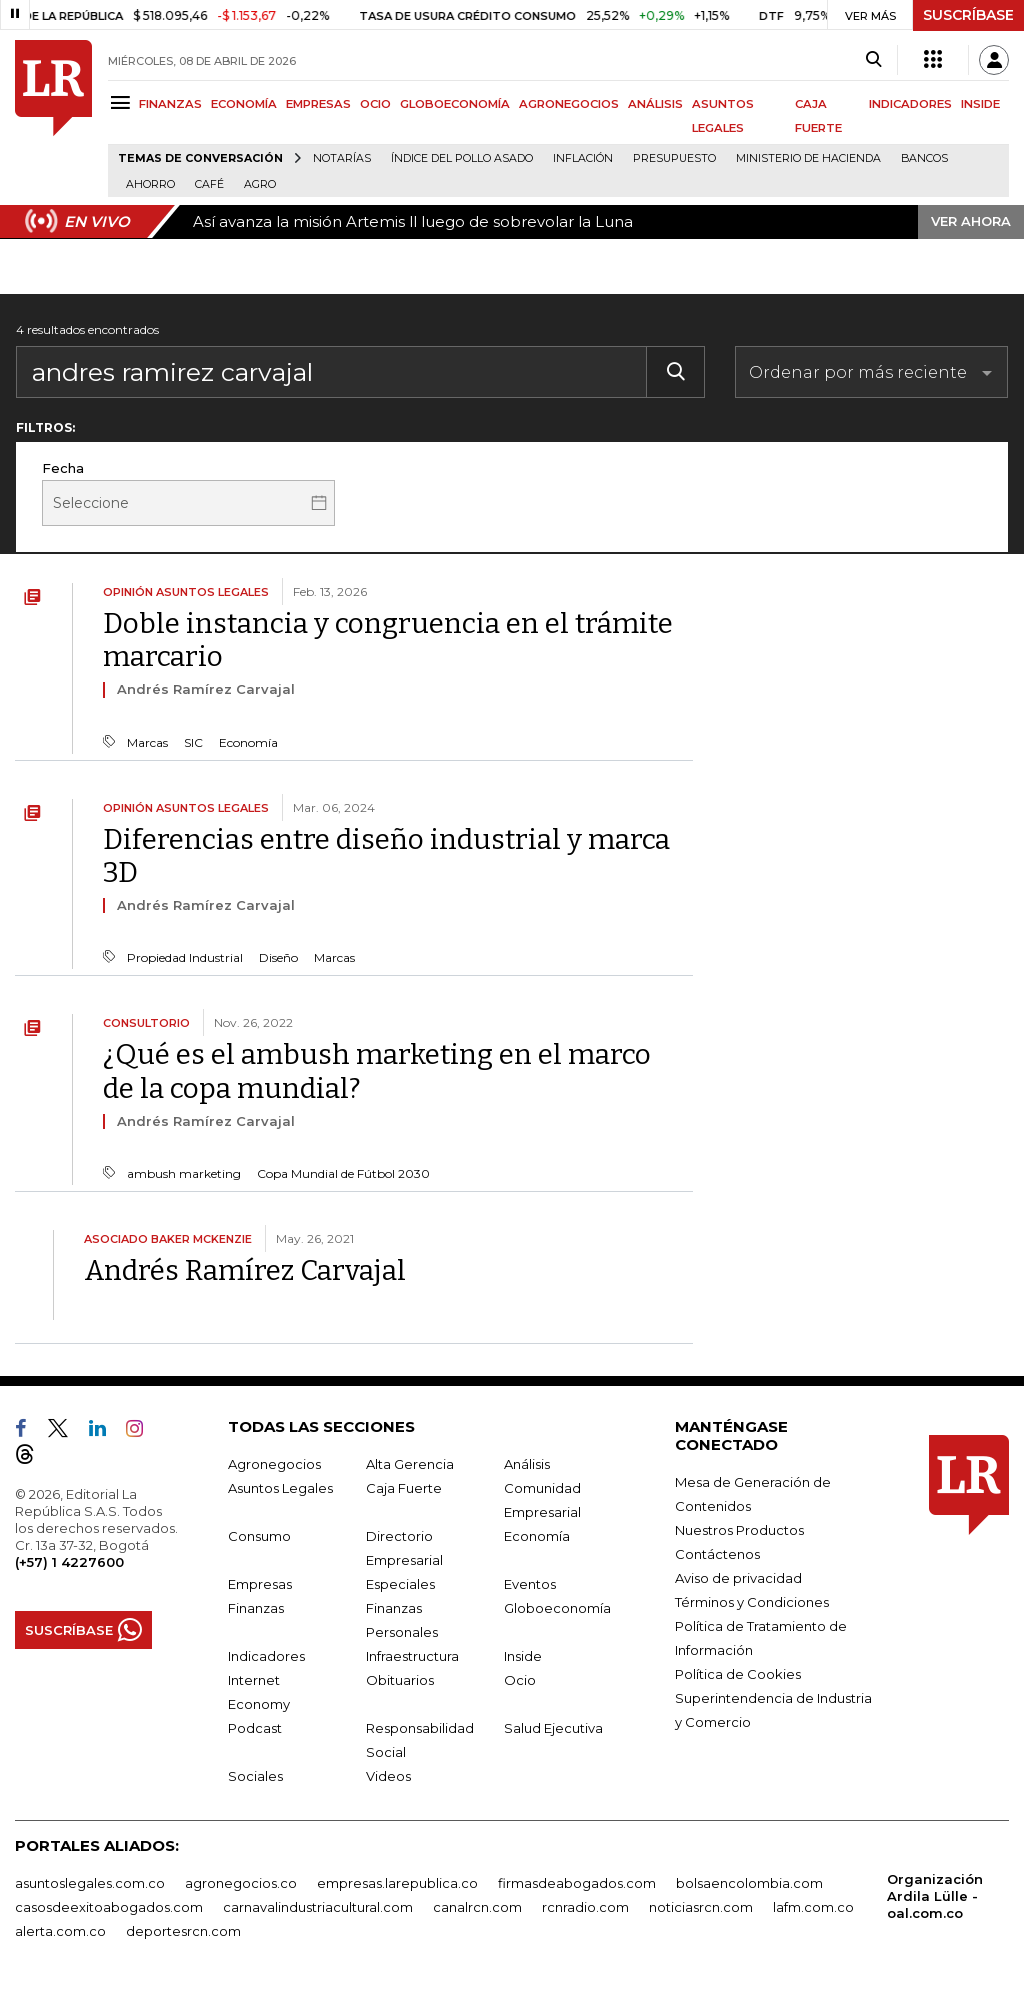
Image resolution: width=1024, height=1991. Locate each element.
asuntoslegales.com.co (90, 1883)
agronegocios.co (241, 1883)
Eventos (530, 1584)
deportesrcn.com (183, 1931)
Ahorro (150, 184)
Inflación (583, 158)
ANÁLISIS (655, 104)
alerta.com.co (60, 1931)
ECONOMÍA (244, 104)
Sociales (255, 1776)
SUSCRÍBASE (968, 15)
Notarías (342, 158)
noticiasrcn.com (701, 1907)
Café (209, 184)
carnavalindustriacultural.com (318, 1907)
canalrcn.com (477, 1907)
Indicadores (266, 1656)
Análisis (527, 1464)
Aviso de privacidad (738, 1578)
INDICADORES (910, 104)
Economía (537, 1536)
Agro (260, 184)
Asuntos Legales (280, 1488)
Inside (523, 1656)
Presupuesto (674, 158)
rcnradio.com (585, 1907)
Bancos (924, 158)
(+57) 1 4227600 (69, 1562)
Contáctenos (717, 1554)
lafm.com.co (813, 1907)
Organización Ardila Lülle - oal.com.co (935, 1896)
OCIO (375, 104)
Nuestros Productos (739, 1530)
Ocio (520, 1680)
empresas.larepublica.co (397, 1883)
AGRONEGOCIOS (569, 104)
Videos (388, 1776)
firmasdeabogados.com (577, 1883)
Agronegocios (274, 1464)
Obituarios (400, 1680)
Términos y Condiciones (752, 1602)
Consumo (259, 1536)
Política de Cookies (738, 1674)
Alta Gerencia (410, 1464)
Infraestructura (412, 1656)
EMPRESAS (318, 104)
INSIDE (980, 104)
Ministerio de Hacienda (808, 158)
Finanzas (256, 1608)
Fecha (63, 468)
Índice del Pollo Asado (462, 158)
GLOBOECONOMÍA (455, 104)
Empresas (260, 1584)
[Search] (873, 60)
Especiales (400, 1584)
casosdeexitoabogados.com (109, 1907)
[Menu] (123, 102)
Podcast (255, 1728)
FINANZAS (170, 104)
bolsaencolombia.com (749, 1883)
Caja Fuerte (404, 1488)
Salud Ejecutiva (553, 1728)
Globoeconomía (557, 1608)
